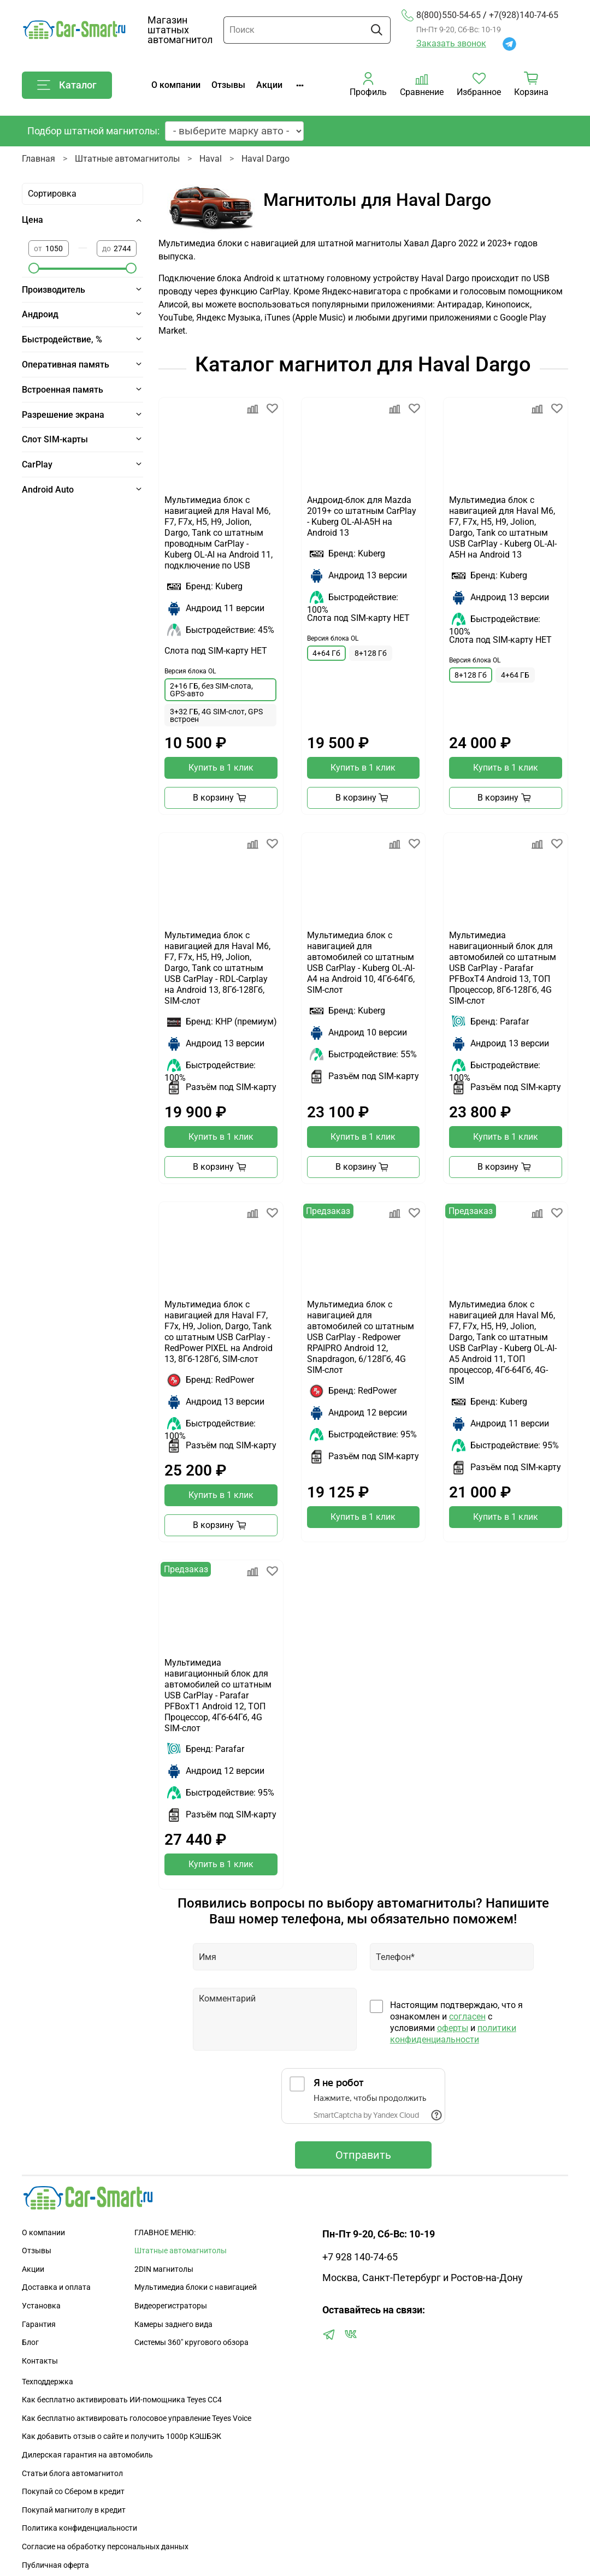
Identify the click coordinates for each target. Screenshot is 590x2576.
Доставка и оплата (56, 2287)
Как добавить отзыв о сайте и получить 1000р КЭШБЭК (121, 2436)
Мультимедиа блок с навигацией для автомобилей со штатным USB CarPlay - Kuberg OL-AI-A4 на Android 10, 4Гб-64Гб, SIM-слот (361, 962)
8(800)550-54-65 (441, 15)
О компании (175, 85)
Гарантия (39, 2324)
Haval (210, 158)
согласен (467, 2016)
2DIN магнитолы (163, 2269)
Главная (38, 158)
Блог (30, 2342)
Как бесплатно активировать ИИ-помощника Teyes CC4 (122, 2400)
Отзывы (228, 85)
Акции (269, 85)
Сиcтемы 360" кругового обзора (191, 2342)
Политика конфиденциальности (79, 2528)
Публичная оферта (55, 2565)
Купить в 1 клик (220, 767)
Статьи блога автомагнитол (72, 2473)
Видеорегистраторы (170, 2306)
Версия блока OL (190, 671)
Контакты (40, 2361)
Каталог (67, 85)
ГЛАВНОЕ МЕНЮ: (165, 2232)
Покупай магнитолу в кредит (74, 2510)
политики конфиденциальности (453, 2034)
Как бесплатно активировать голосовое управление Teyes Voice (136, 2418)
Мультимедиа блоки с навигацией (195, 2287)
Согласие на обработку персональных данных (105, 2546)
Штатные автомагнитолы (127, 158)
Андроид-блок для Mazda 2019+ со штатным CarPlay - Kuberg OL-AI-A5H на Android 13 (361, 516)
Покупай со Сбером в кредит (73, 2491)
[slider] (34, 268)
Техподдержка (47, 2381)
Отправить (363, 2155)
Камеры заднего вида (173, 2324)
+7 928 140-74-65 (360, 2257)
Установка (41, 2306)
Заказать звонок (451, 43)
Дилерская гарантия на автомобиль (87, 2455)
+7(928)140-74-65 (523, 15)
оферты (452, 2028)
